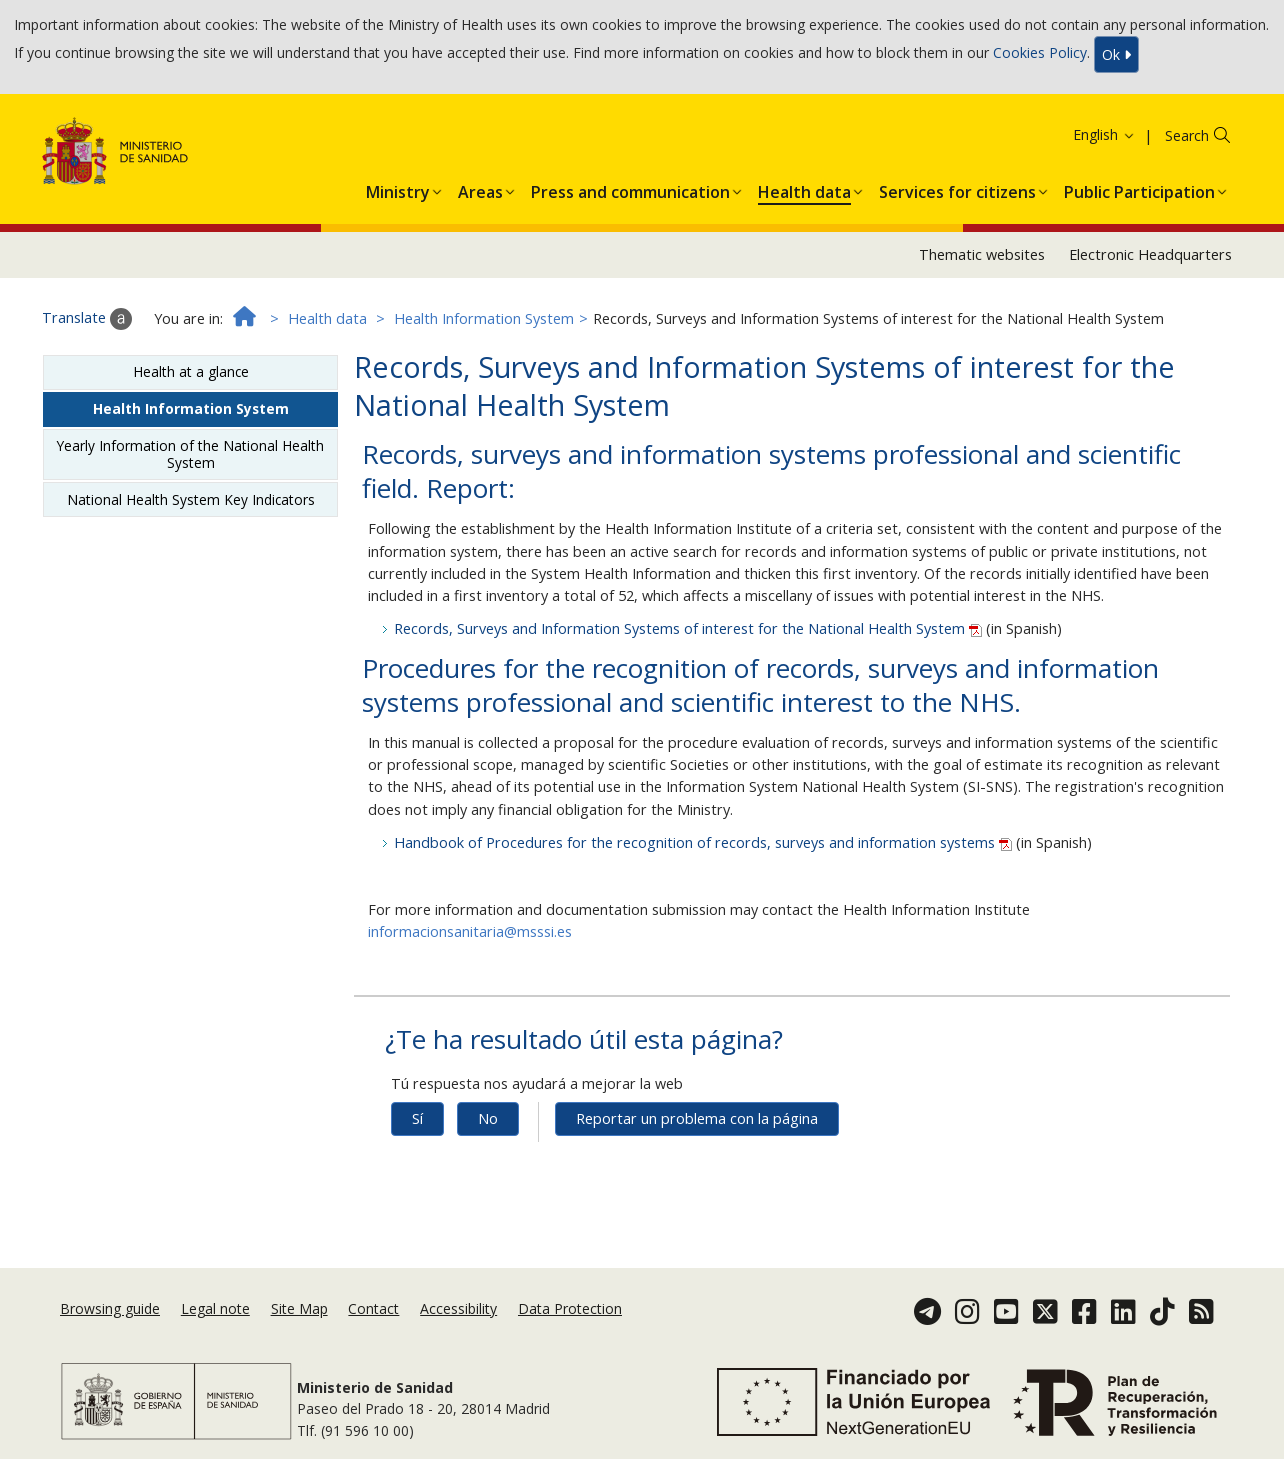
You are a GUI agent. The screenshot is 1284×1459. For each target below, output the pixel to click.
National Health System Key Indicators (191, 499)
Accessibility (458, 1308)
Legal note (215, 1308)
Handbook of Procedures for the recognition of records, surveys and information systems (705, 842)
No (488, 1118)
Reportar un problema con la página (697, 1118)
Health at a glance (191, 371)
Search (1187, 135)
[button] (398, 188)
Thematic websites (982, 254)
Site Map (299, 1308)
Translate (87, 319)
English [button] (1104, 134)
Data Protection (570, 1308)
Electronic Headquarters (1150, 254)
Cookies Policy (1040, 52)
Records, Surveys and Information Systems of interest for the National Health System (690, 628)
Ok (1116, 54)
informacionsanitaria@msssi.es (470, 931)
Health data (327, 318)
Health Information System (484, 318)
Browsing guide (110, 1308)
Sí (417, 1118)
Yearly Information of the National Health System (190, 453)
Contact (373, 1308)
